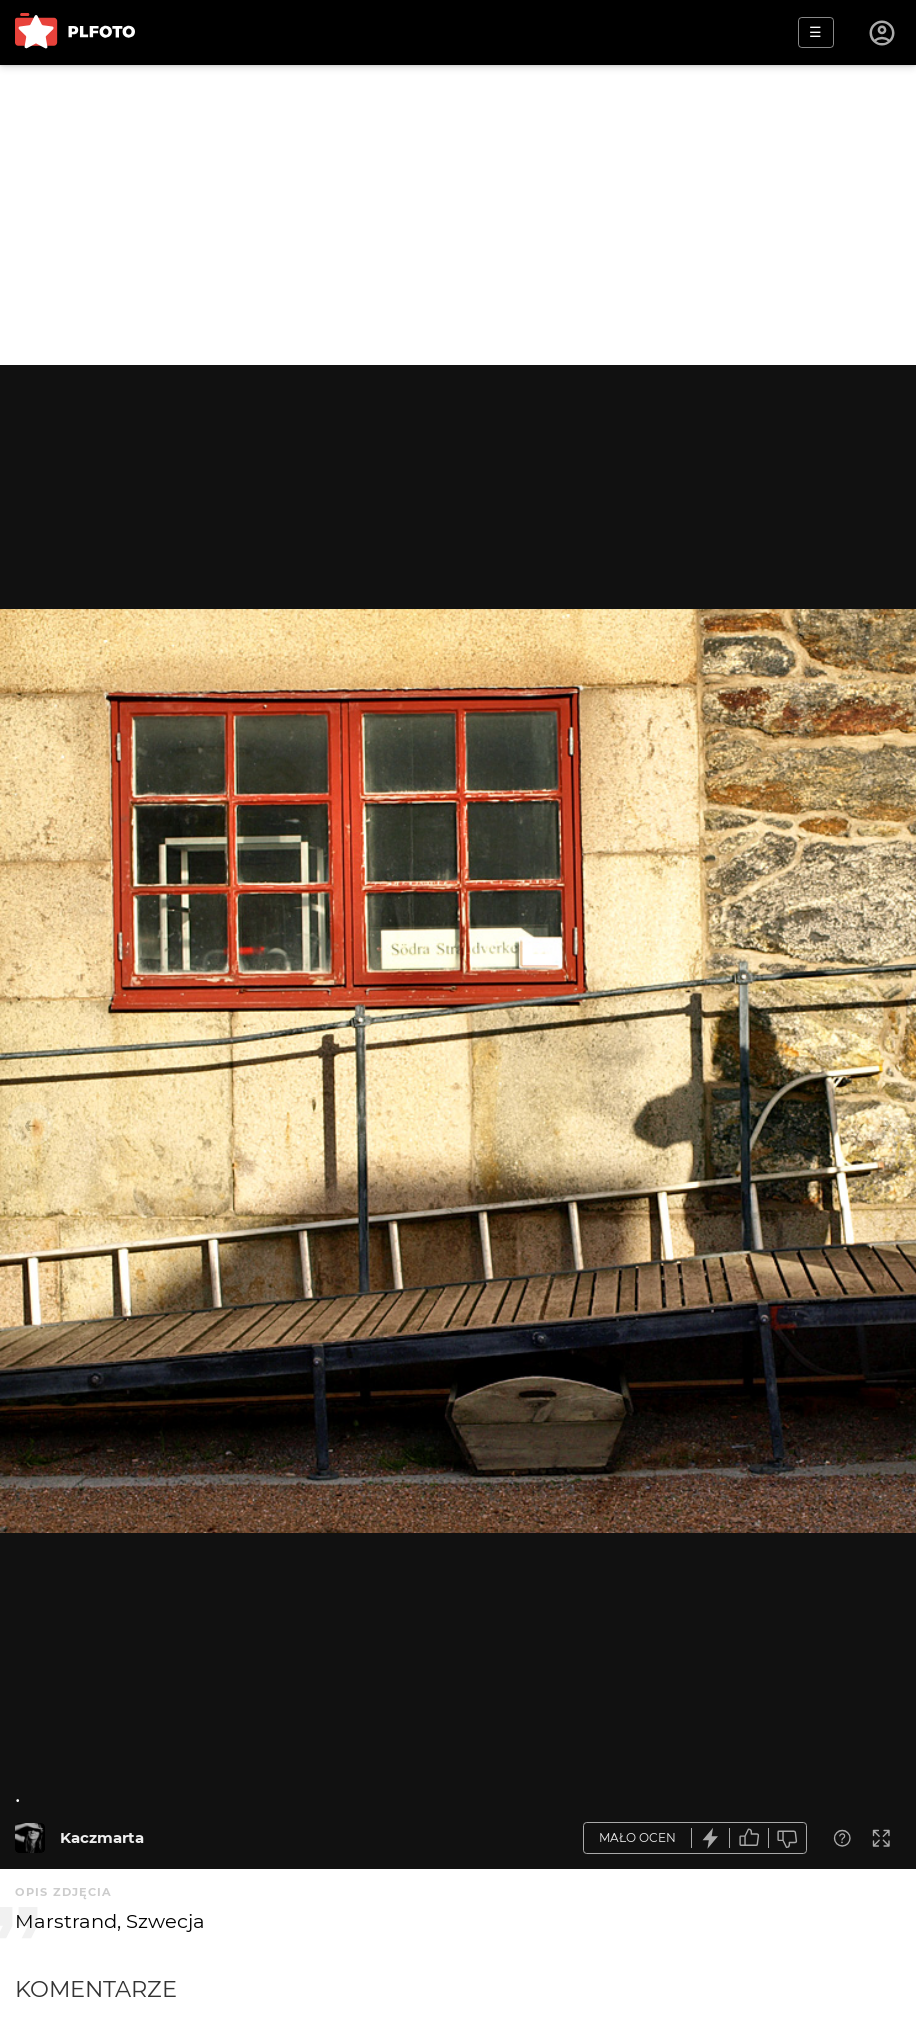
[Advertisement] (458, 215)
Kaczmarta (102, 1837)
